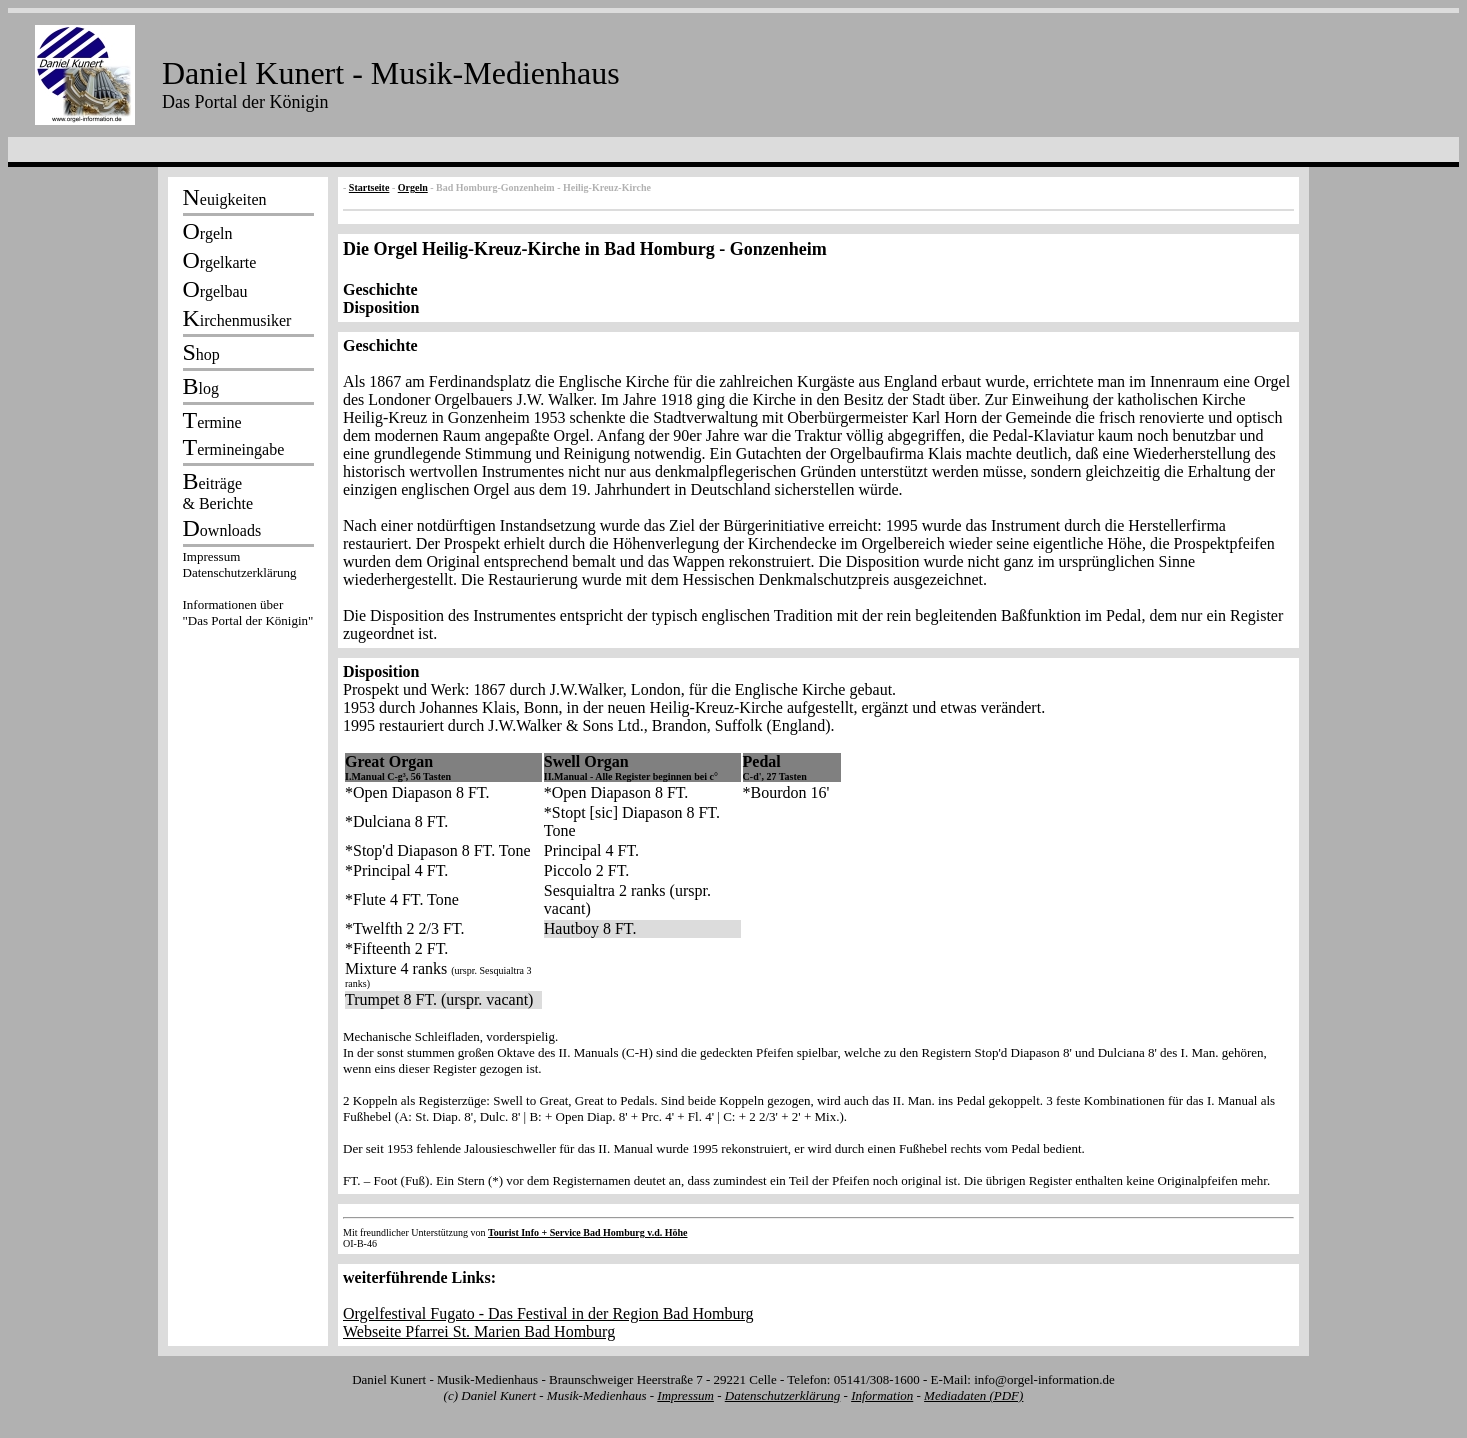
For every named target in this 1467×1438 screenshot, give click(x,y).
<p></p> (248, 592)
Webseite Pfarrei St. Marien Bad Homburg (479, 1331)
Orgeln (413, 187)
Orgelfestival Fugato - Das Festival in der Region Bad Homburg (548, 1313)
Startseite (369, 187)
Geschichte (380, 289)
